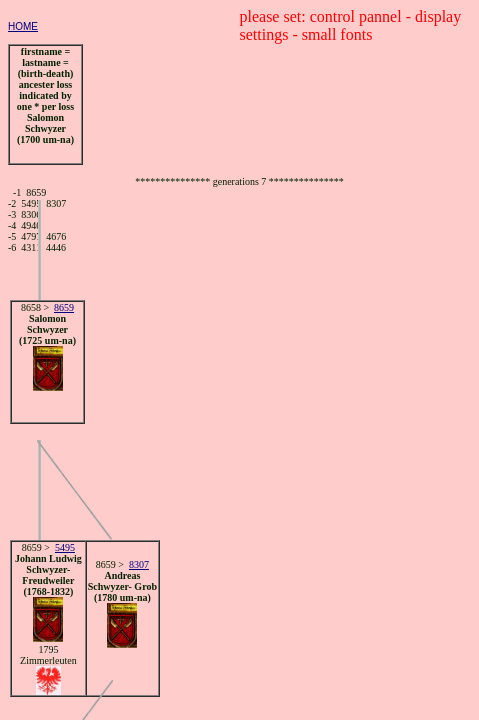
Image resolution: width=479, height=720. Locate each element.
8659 (64, 307)
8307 (139, 564)
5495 (65, 547)
